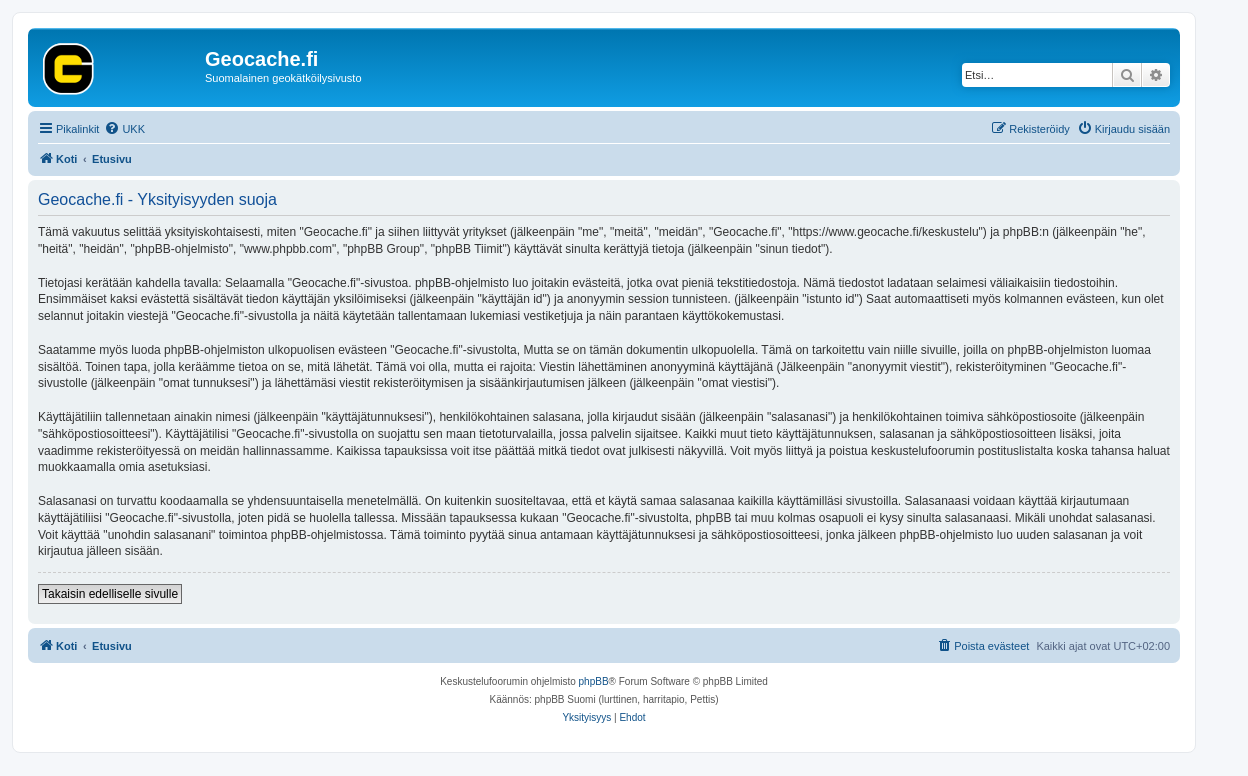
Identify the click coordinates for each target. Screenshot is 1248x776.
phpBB (594, 681)
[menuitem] (124, 129)
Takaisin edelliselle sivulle (110, 594)
